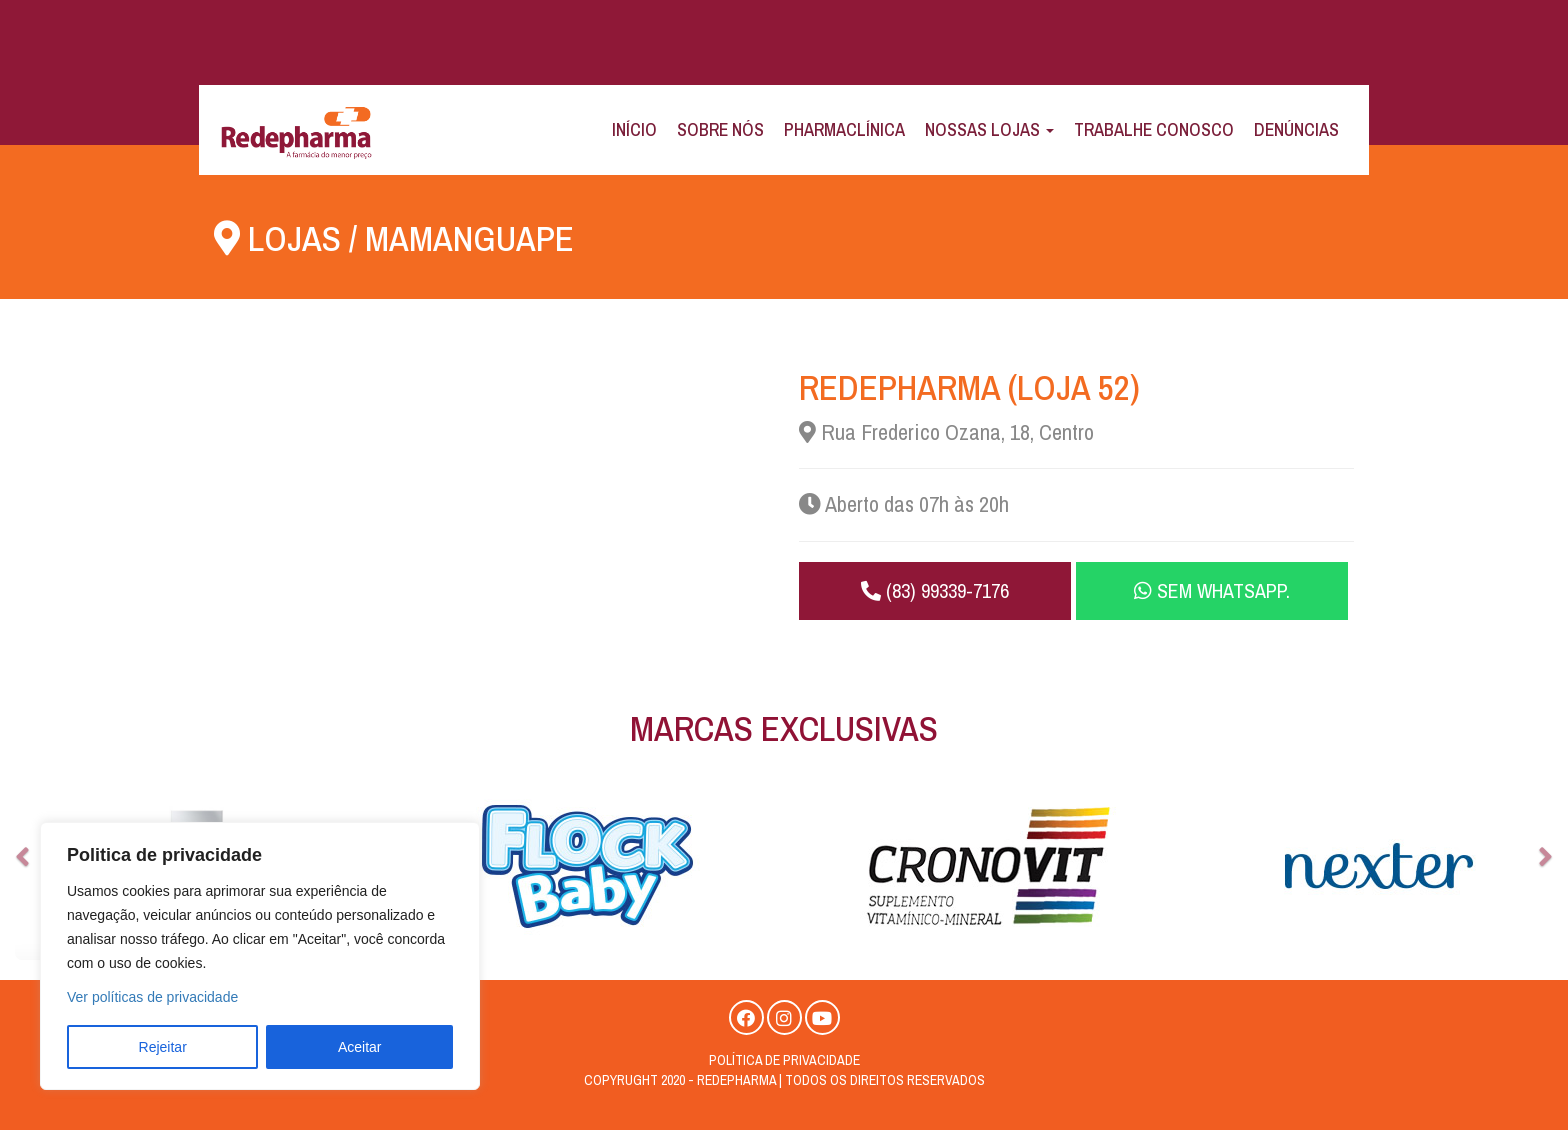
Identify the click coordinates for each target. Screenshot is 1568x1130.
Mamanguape (469, 238)
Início (634, 129)
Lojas (294, 238)
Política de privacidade (784, 1060)
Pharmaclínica (844, 129)
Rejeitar (163, 1047)
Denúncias (1296, 129)
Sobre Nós (720, 129)
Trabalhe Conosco (1154, 129)
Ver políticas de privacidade (152, 997)
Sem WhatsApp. (1212, 590)
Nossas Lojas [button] (989, 129)
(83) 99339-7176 (935, 590)
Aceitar (360, 1047)
